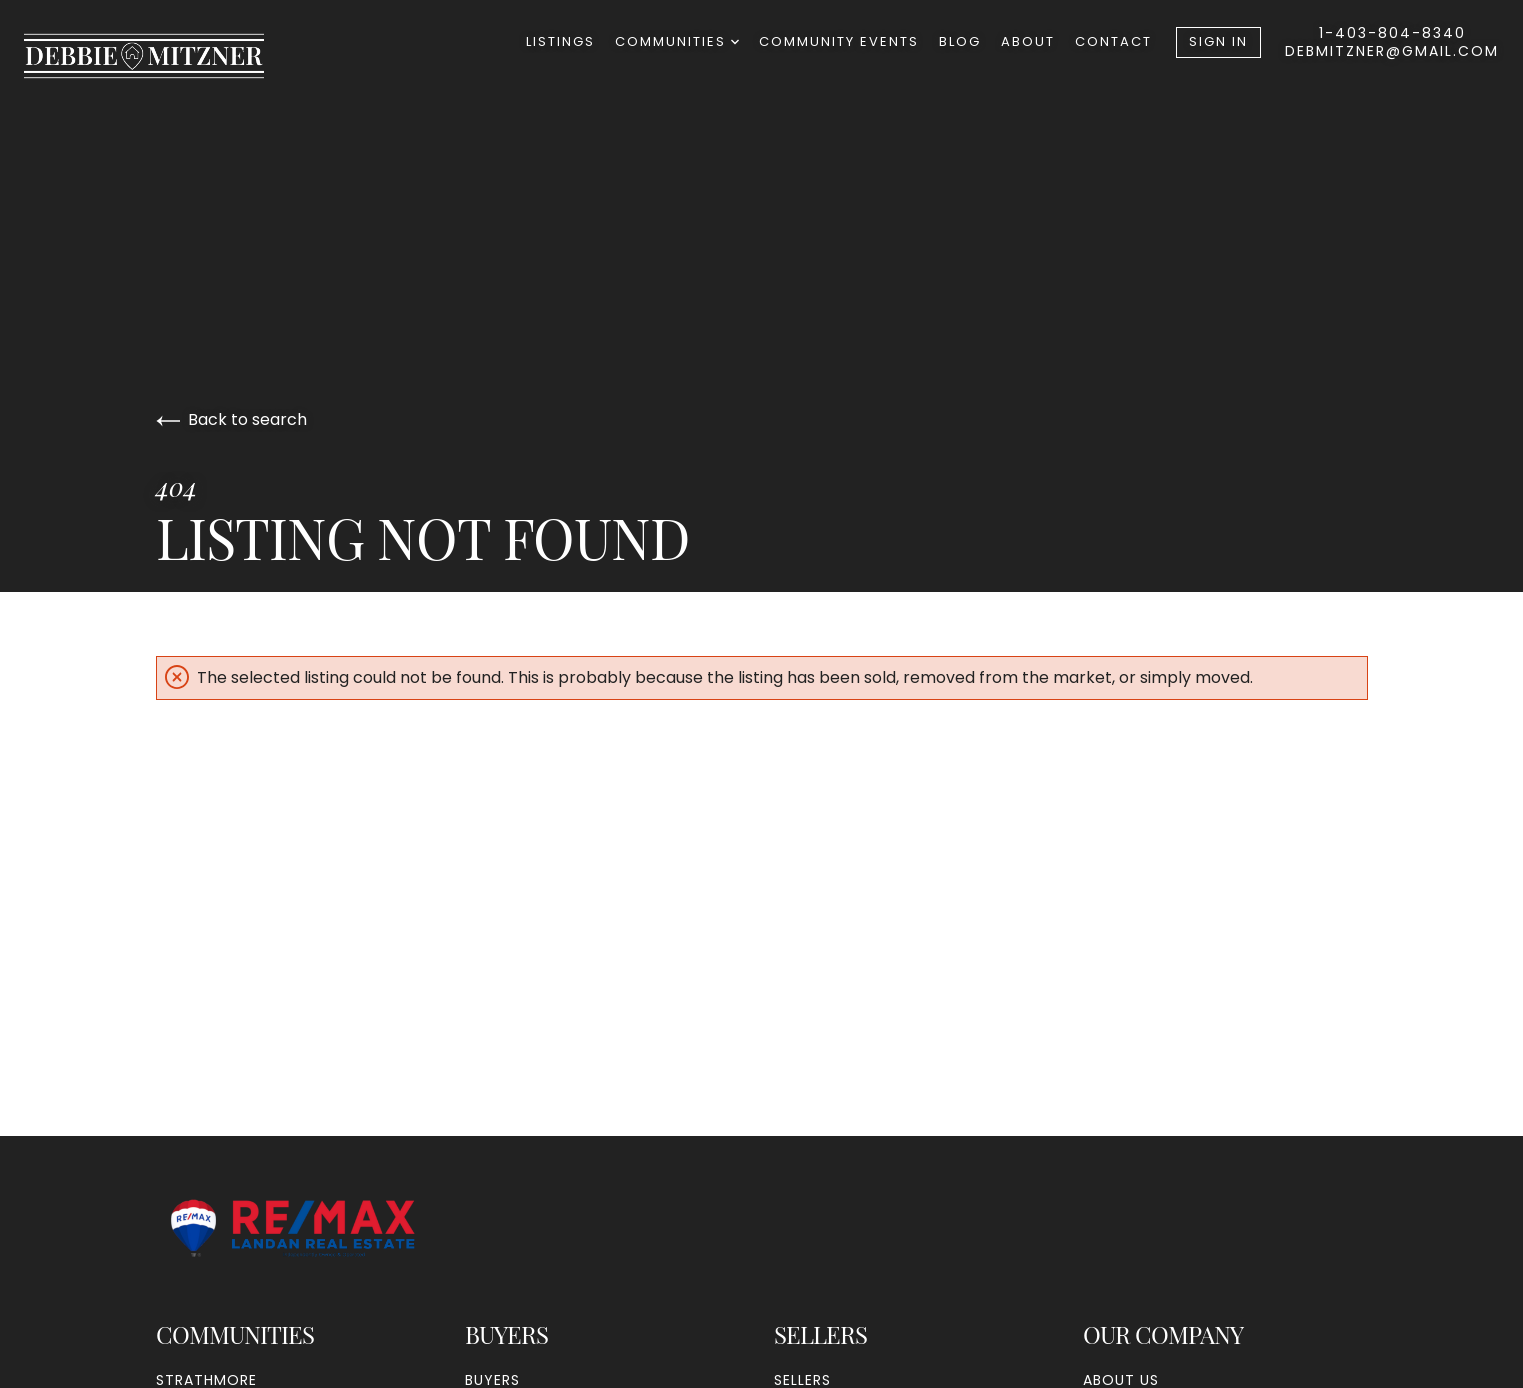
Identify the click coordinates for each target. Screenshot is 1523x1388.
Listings (560, 41)
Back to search (231, 419)
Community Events (839, 41)
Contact (1113, 41)
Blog (960, 41)
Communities (677, 41)
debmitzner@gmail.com (1392, 51)
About (1028, 41)
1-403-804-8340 (1392, 33)
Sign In (1218, 41)
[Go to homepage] (164, 56)
